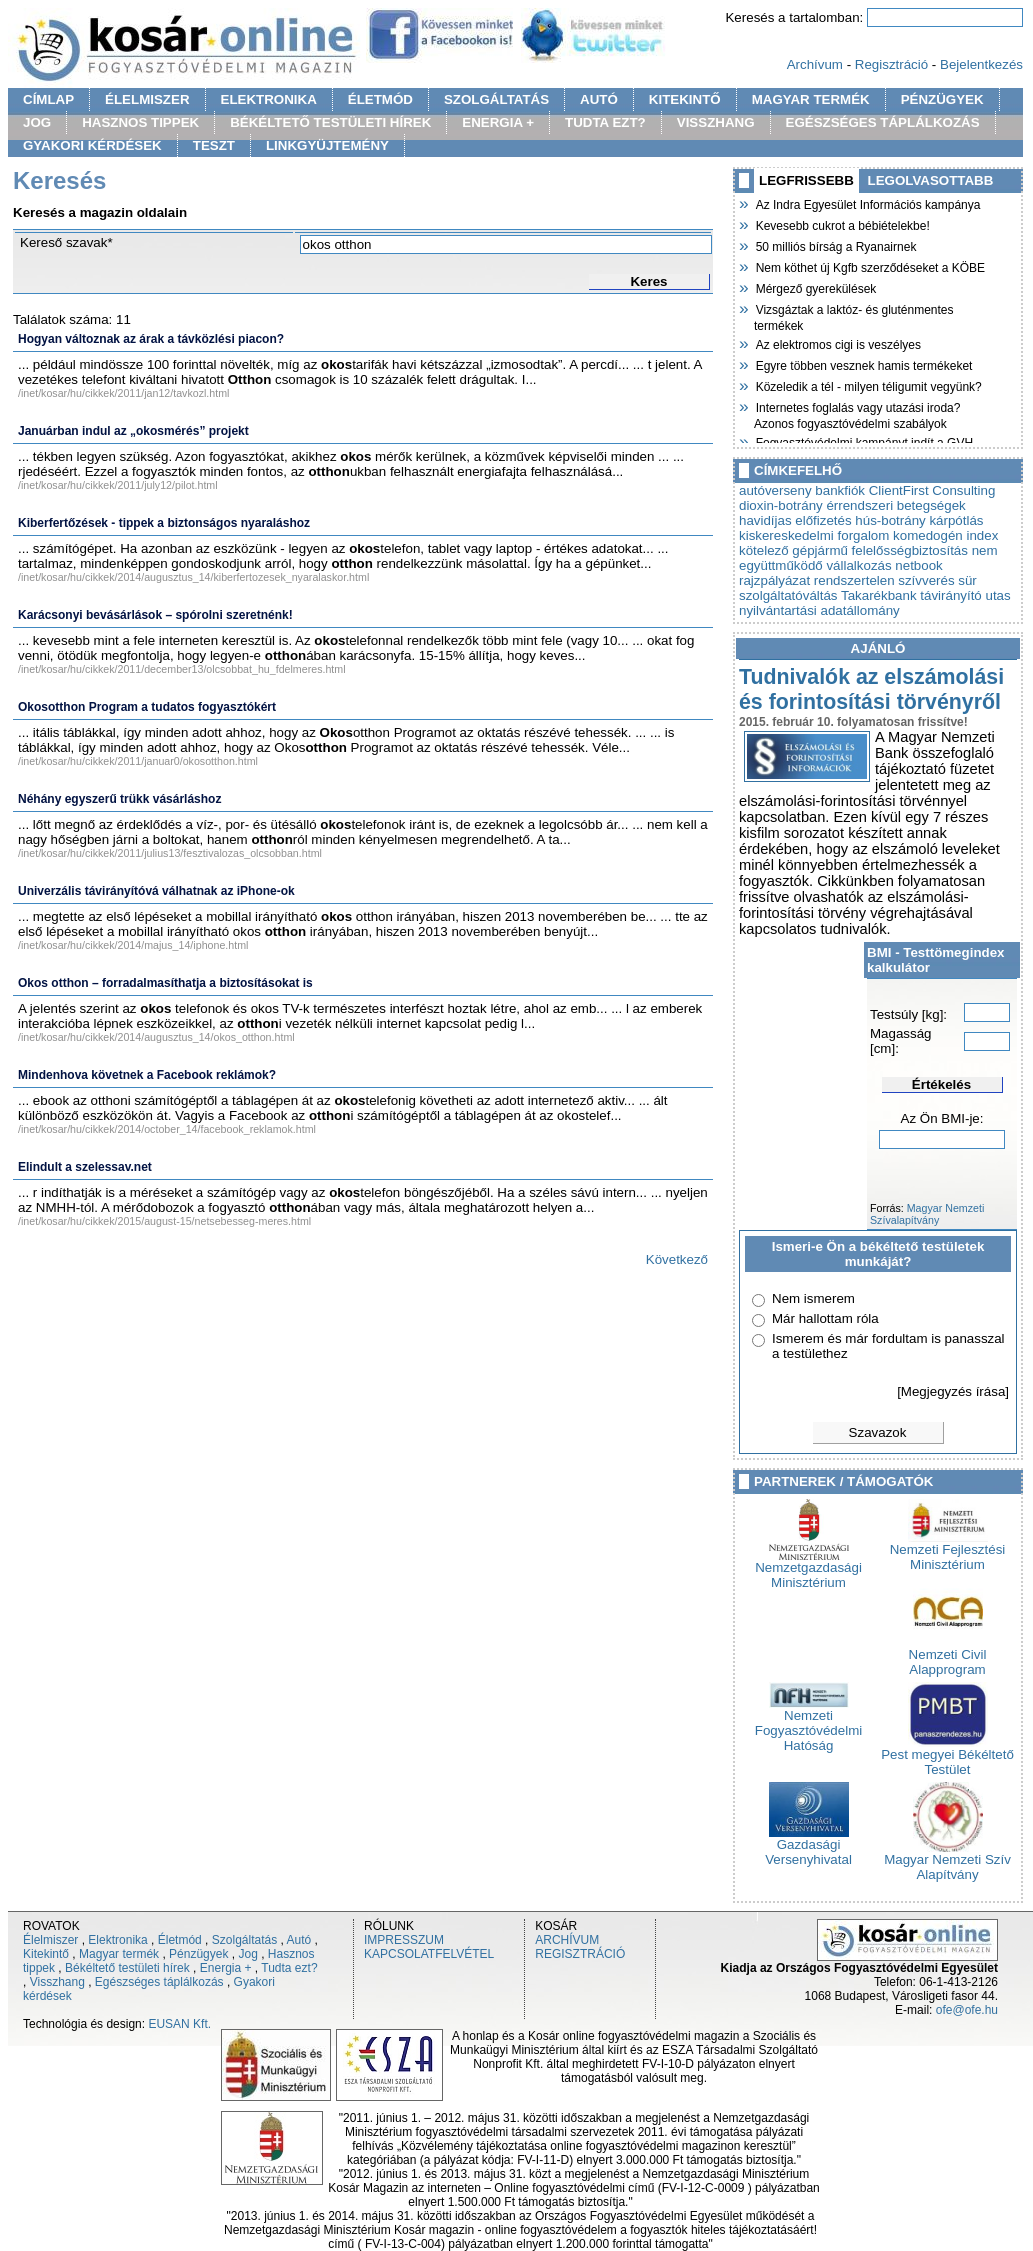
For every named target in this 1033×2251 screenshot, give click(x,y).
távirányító (951, 595)
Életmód (180, 1940)
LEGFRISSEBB (806, 180)
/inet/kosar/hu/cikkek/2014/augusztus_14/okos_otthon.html (156, 1037)
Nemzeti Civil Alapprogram (948, 1656)
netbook (918, 565)
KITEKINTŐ (685, 99)
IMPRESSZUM (404, 1940)
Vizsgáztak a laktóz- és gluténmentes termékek (854, 315)
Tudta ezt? (289, 1968)
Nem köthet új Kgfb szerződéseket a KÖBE (869, 266)
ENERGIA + (498, 122)
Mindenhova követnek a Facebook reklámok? (147, 1075)
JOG (37, 122)
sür (967, 580)
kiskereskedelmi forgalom (814, 535)
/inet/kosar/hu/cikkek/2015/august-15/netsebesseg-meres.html (164, 1221)
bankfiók (840, 490)
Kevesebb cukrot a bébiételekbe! (842, 224)
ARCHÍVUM (567, 1940)
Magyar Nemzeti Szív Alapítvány (947, 1861)
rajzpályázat (774, 580)
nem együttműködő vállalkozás (868, 558)
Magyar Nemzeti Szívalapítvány (927, 1214)
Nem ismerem (813, 1298)
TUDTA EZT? (605, 122)
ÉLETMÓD (380, 99)
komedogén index (945, 535)
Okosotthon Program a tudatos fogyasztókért (147, 707)
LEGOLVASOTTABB (931, 180)
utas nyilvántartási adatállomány (875, 603)
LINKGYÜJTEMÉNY (327, 145)
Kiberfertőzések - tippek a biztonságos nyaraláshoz (164, 523)
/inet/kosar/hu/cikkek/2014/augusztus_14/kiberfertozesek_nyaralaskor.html (193, 577)
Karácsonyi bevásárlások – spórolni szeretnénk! (155, 615)
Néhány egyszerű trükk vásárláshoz (119, 799)
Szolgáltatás (244, 1940)
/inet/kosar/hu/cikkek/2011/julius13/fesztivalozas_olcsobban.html (170, 853)
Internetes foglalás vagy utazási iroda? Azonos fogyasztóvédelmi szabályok (857, 413)
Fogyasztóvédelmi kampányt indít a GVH (863, 441)
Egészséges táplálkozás (159, 1982)
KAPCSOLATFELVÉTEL (429, 1954)
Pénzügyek (198, 1954)
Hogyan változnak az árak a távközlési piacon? (151, 339)
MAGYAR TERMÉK (811, 99)
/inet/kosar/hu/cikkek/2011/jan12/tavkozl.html (123, 393)
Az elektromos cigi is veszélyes (837, 343)
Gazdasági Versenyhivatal (808, 1846)
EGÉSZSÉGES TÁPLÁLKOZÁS (883, 122)
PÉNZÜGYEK (942, 99)
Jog (247, 1954)
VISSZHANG (716, 122)
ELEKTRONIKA (269, 99)
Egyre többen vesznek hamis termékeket (863, 364)
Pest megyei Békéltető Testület (947, 1756)
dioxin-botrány (781, 505)
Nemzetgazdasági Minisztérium (808, 1569)
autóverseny (775, 490)
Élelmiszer (50, 1940)
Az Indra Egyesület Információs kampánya (867, 203)
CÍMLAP (48, 99)
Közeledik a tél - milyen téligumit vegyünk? (868, 385)
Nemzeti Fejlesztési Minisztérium (948, 1551)
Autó (299, 1940)
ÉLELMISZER (147, 99)
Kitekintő (46, 1954)
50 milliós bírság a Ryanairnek (835, 245)
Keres (648, 281)
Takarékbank (879, 595)
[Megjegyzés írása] (953, 1391)
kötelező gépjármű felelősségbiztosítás (853, 550)
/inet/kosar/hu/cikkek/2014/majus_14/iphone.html (133, 945)
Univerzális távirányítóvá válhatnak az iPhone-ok (156, 891)
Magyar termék (119, 1954)
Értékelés (941, 1084)
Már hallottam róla (825, 1318)
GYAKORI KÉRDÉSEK (92, 145)
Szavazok (878, 1432)
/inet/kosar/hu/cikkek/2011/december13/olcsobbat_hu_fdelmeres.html (182, 669)
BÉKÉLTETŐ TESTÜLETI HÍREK (330, 122)
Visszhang (57, 1982)
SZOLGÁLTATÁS (496, 99)
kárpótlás (956, 520)
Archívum (815, 64)
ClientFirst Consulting (932, 490)
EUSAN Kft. (179, 2024)
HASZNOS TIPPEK (140, 122)
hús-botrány (890, 520)
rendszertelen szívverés (884, 580)
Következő (677, 1259)
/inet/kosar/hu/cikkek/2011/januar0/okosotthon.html (138, 761)
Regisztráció (891, 64)
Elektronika (117, 1940)
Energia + (226, 1968)
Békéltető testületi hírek (127, 1968)
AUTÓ (599, 99)
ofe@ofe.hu (967, 2010)
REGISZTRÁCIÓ (580, 1954)
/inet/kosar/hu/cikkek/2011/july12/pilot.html (118, 485)
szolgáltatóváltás (788, 595)
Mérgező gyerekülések (815, 287)
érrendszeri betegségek (895, 505)
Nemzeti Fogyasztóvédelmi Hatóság (808, 1724)
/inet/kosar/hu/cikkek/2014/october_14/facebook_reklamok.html (167, 1129)
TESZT (214, 145)
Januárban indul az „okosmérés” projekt (133, 431)
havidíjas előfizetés (795, 520)
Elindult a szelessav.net (85, 1167)
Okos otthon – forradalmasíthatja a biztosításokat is (165, 983)
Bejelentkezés (981, 64)
